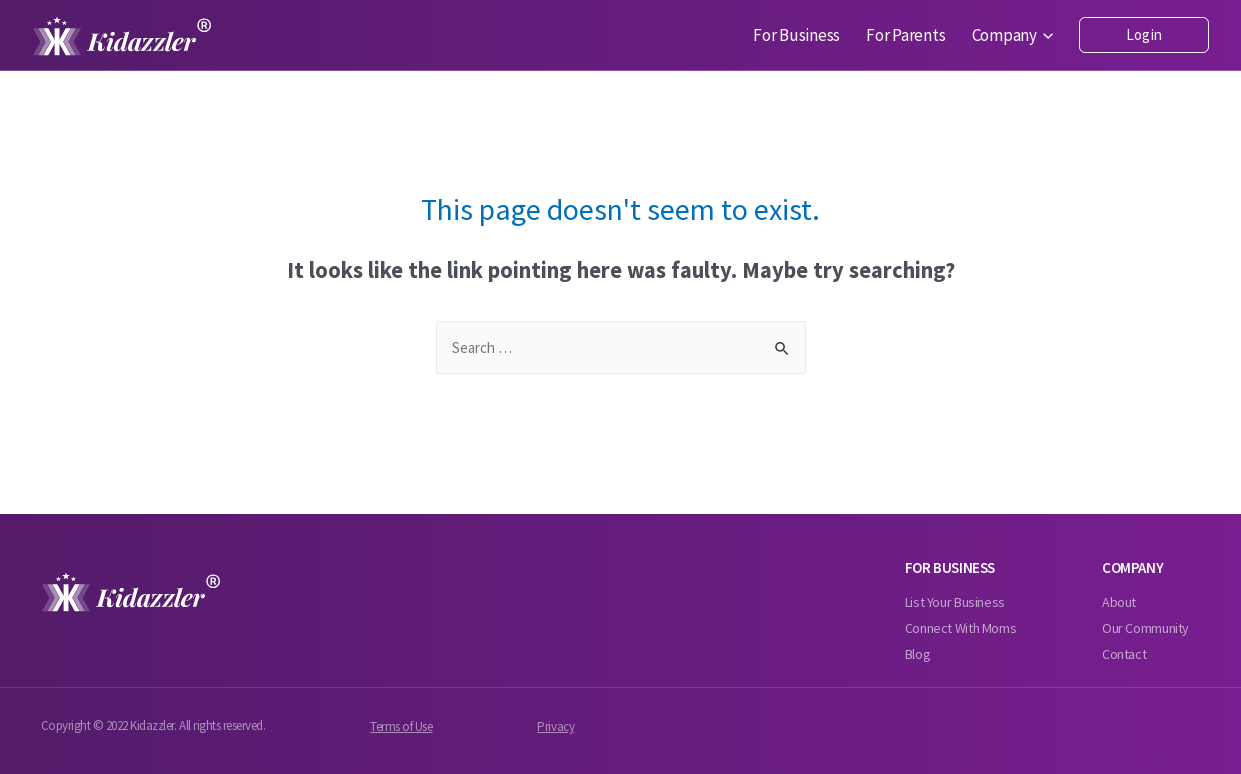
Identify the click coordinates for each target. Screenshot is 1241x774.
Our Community (1145, 628)
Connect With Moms (961, 628)
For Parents (905, 35)
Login (1144, 34)
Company (1013, 35)
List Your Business (955, 602)
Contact (1124, 654)
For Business (796, 35)
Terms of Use (401, 726)
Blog (918, 654)
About (1119, 602)
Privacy (555, 726)
